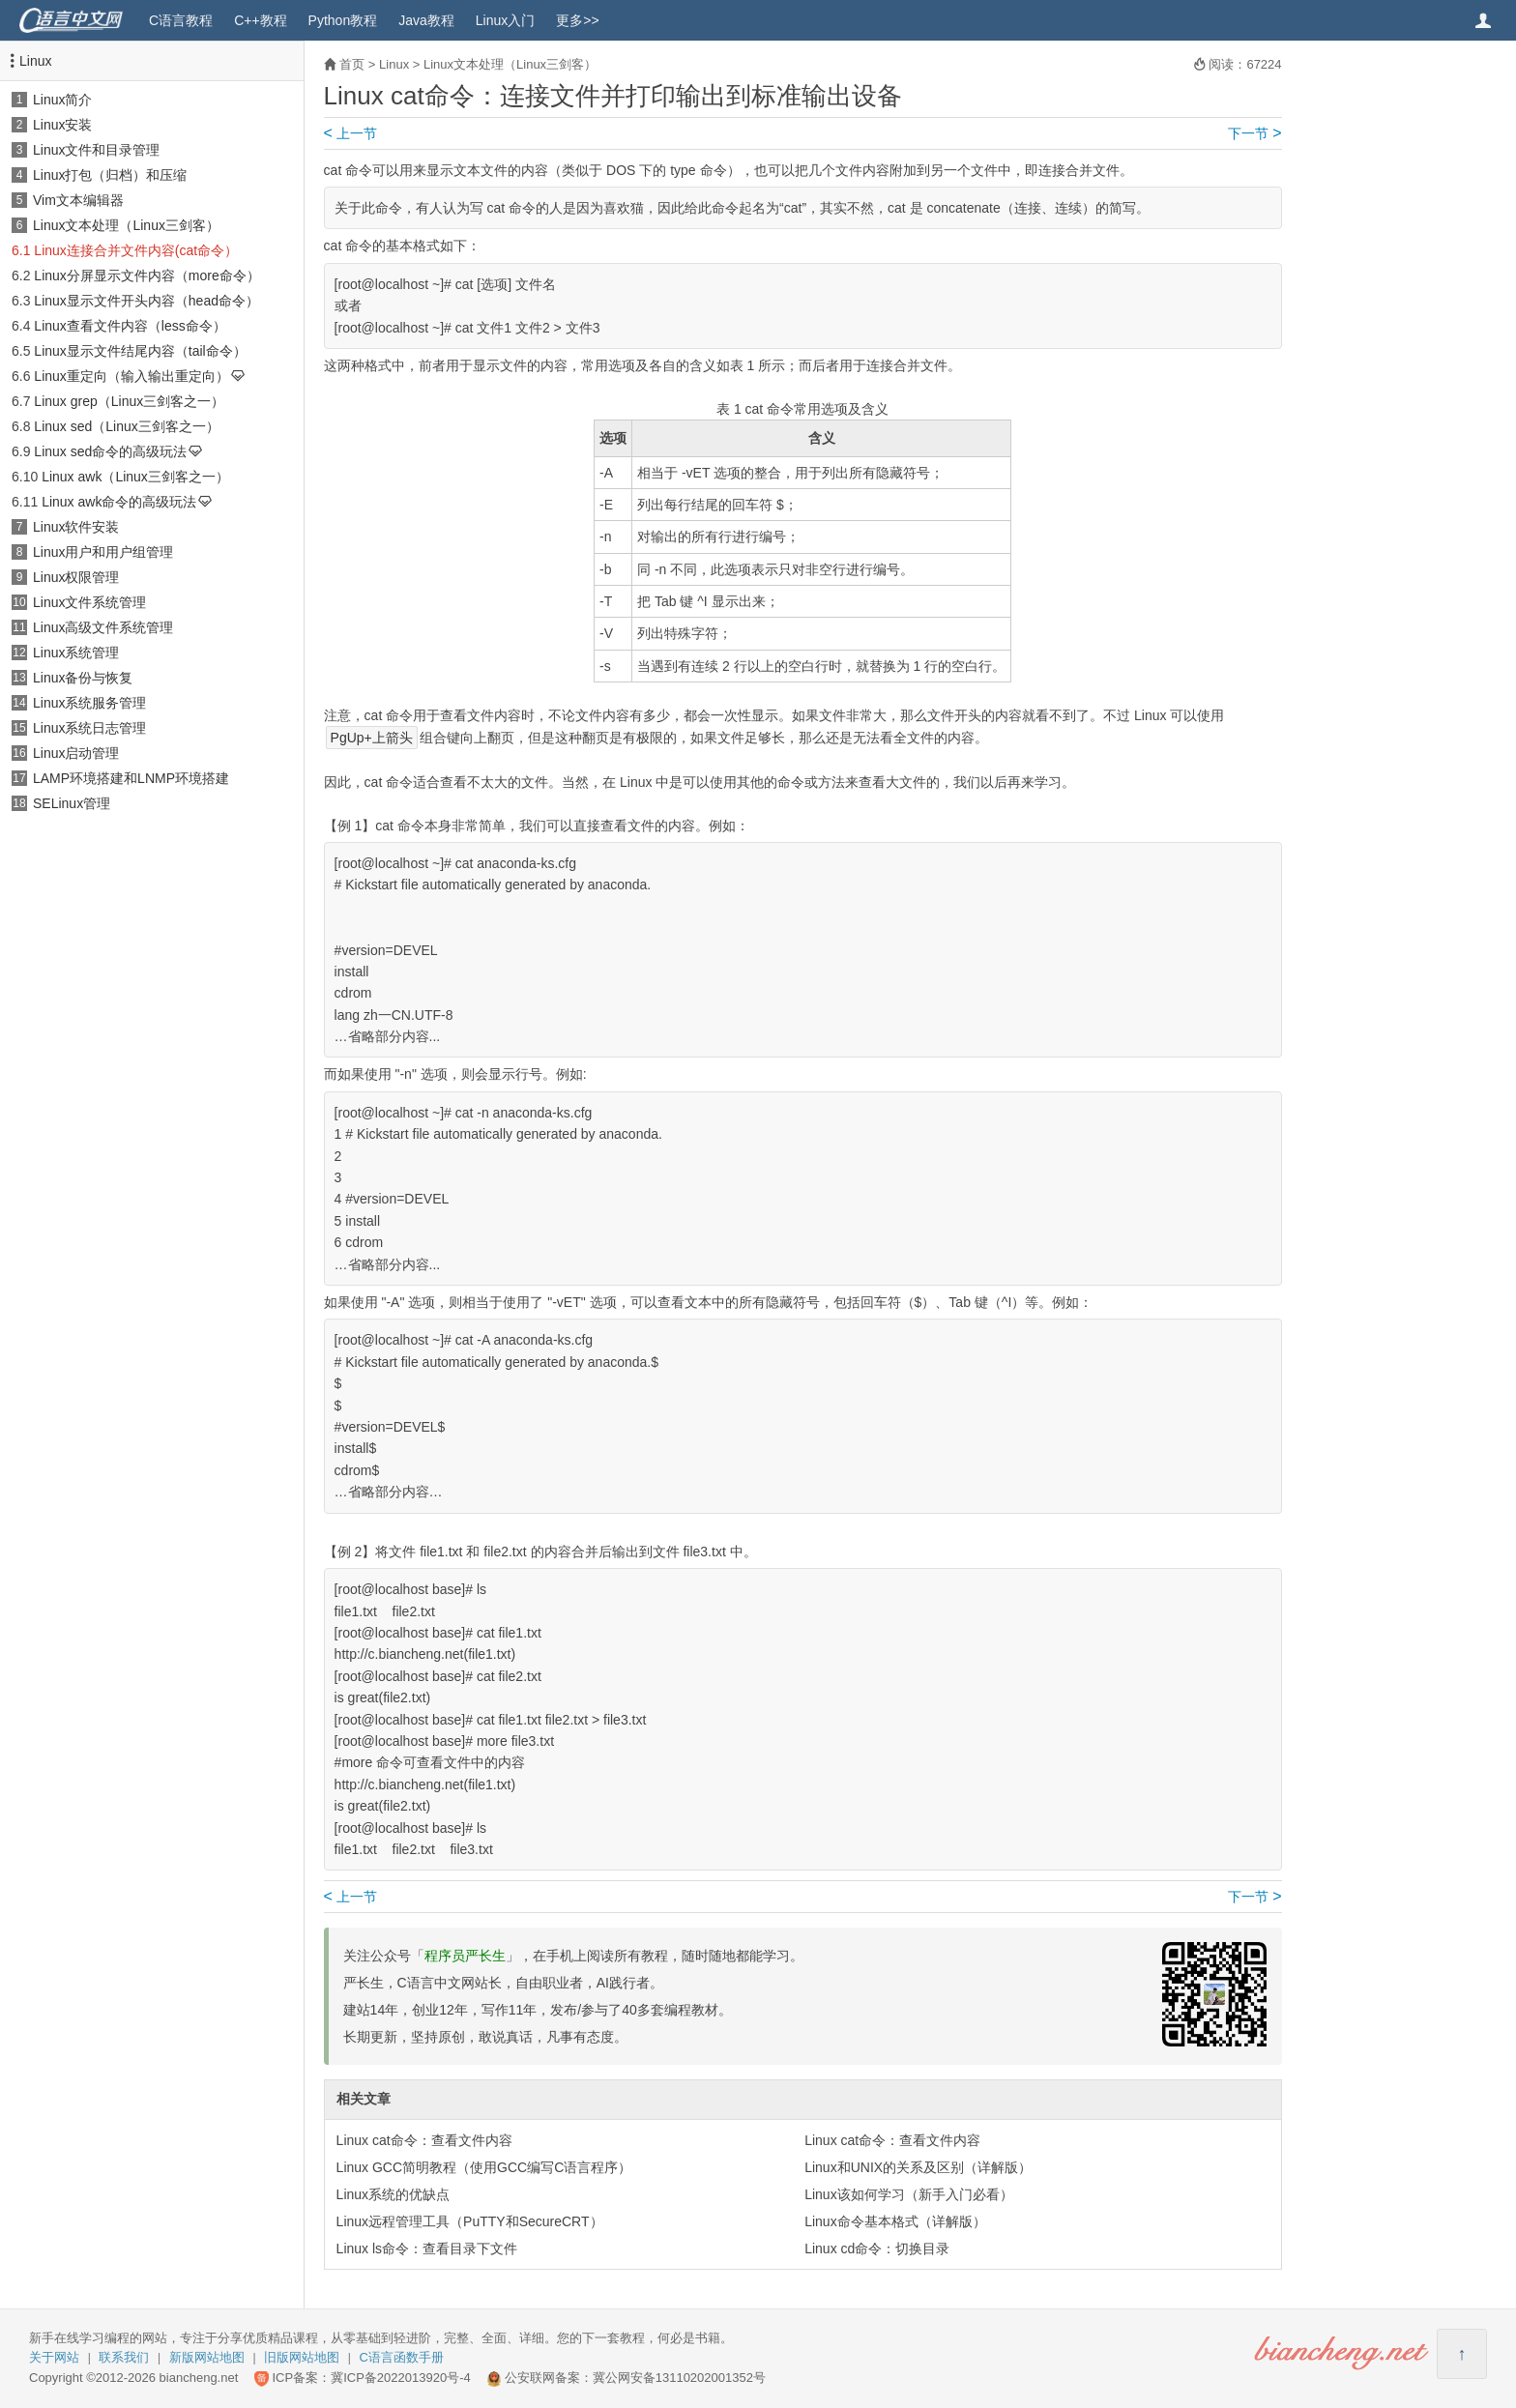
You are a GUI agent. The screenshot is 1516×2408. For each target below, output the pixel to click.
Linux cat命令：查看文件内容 (424, 2140)
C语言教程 (181, 20)
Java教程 (426, 20)
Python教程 (343, 20)
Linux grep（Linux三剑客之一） (129, 401)
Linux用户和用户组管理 (103, 552)
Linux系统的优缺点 (393, 2194)
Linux (35, 61)
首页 (351, 64)
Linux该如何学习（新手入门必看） (908, 2194)
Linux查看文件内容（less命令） (129, 326)
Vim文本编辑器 (78, 200)
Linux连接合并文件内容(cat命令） (136, 250)
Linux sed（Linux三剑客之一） (126, 426)
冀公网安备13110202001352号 (679, 2377)
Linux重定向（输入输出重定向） (131, 376)
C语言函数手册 (402, 2357)
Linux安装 (62, 124)
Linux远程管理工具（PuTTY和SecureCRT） (469, 2221)
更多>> (577, 20)
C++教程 (260, 20)
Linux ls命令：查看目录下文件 (426, 2248)
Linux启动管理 (76, 753)
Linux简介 (62, 99)
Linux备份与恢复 (82, 677)
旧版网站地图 (301, 2357)
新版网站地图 (207, 2357)
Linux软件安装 (76, 527)
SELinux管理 (71, 803)
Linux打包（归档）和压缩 (110, 175)
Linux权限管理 (76, 577)
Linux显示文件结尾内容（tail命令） (140, 351)
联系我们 (124, 2357)
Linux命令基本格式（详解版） (894, 2221)
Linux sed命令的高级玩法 (110, 451)
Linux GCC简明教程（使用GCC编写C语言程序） (484, 2167)
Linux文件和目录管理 (96, 150)
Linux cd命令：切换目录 (876, 2248)
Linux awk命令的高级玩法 (119, 501)
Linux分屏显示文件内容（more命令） (146, 275)
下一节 (1254, 133)
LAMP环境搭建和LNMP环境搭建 (131, 778)
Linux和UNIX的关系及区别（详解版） (918, 2167)
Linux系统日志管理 (89, 728)
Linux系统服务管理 (89, 703)
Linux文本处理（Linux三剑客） (126, 225)
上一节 (350, 133)
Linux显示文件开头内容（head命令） (146, 300)
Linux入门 (505, 20)
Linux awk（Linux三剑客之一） (135, 476)
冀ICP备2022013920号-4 (401, 2377)
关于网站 (54, 2357)
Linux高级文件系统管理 (103, 627)
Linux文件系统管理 (89, 602)
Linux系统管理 (76, 652)
